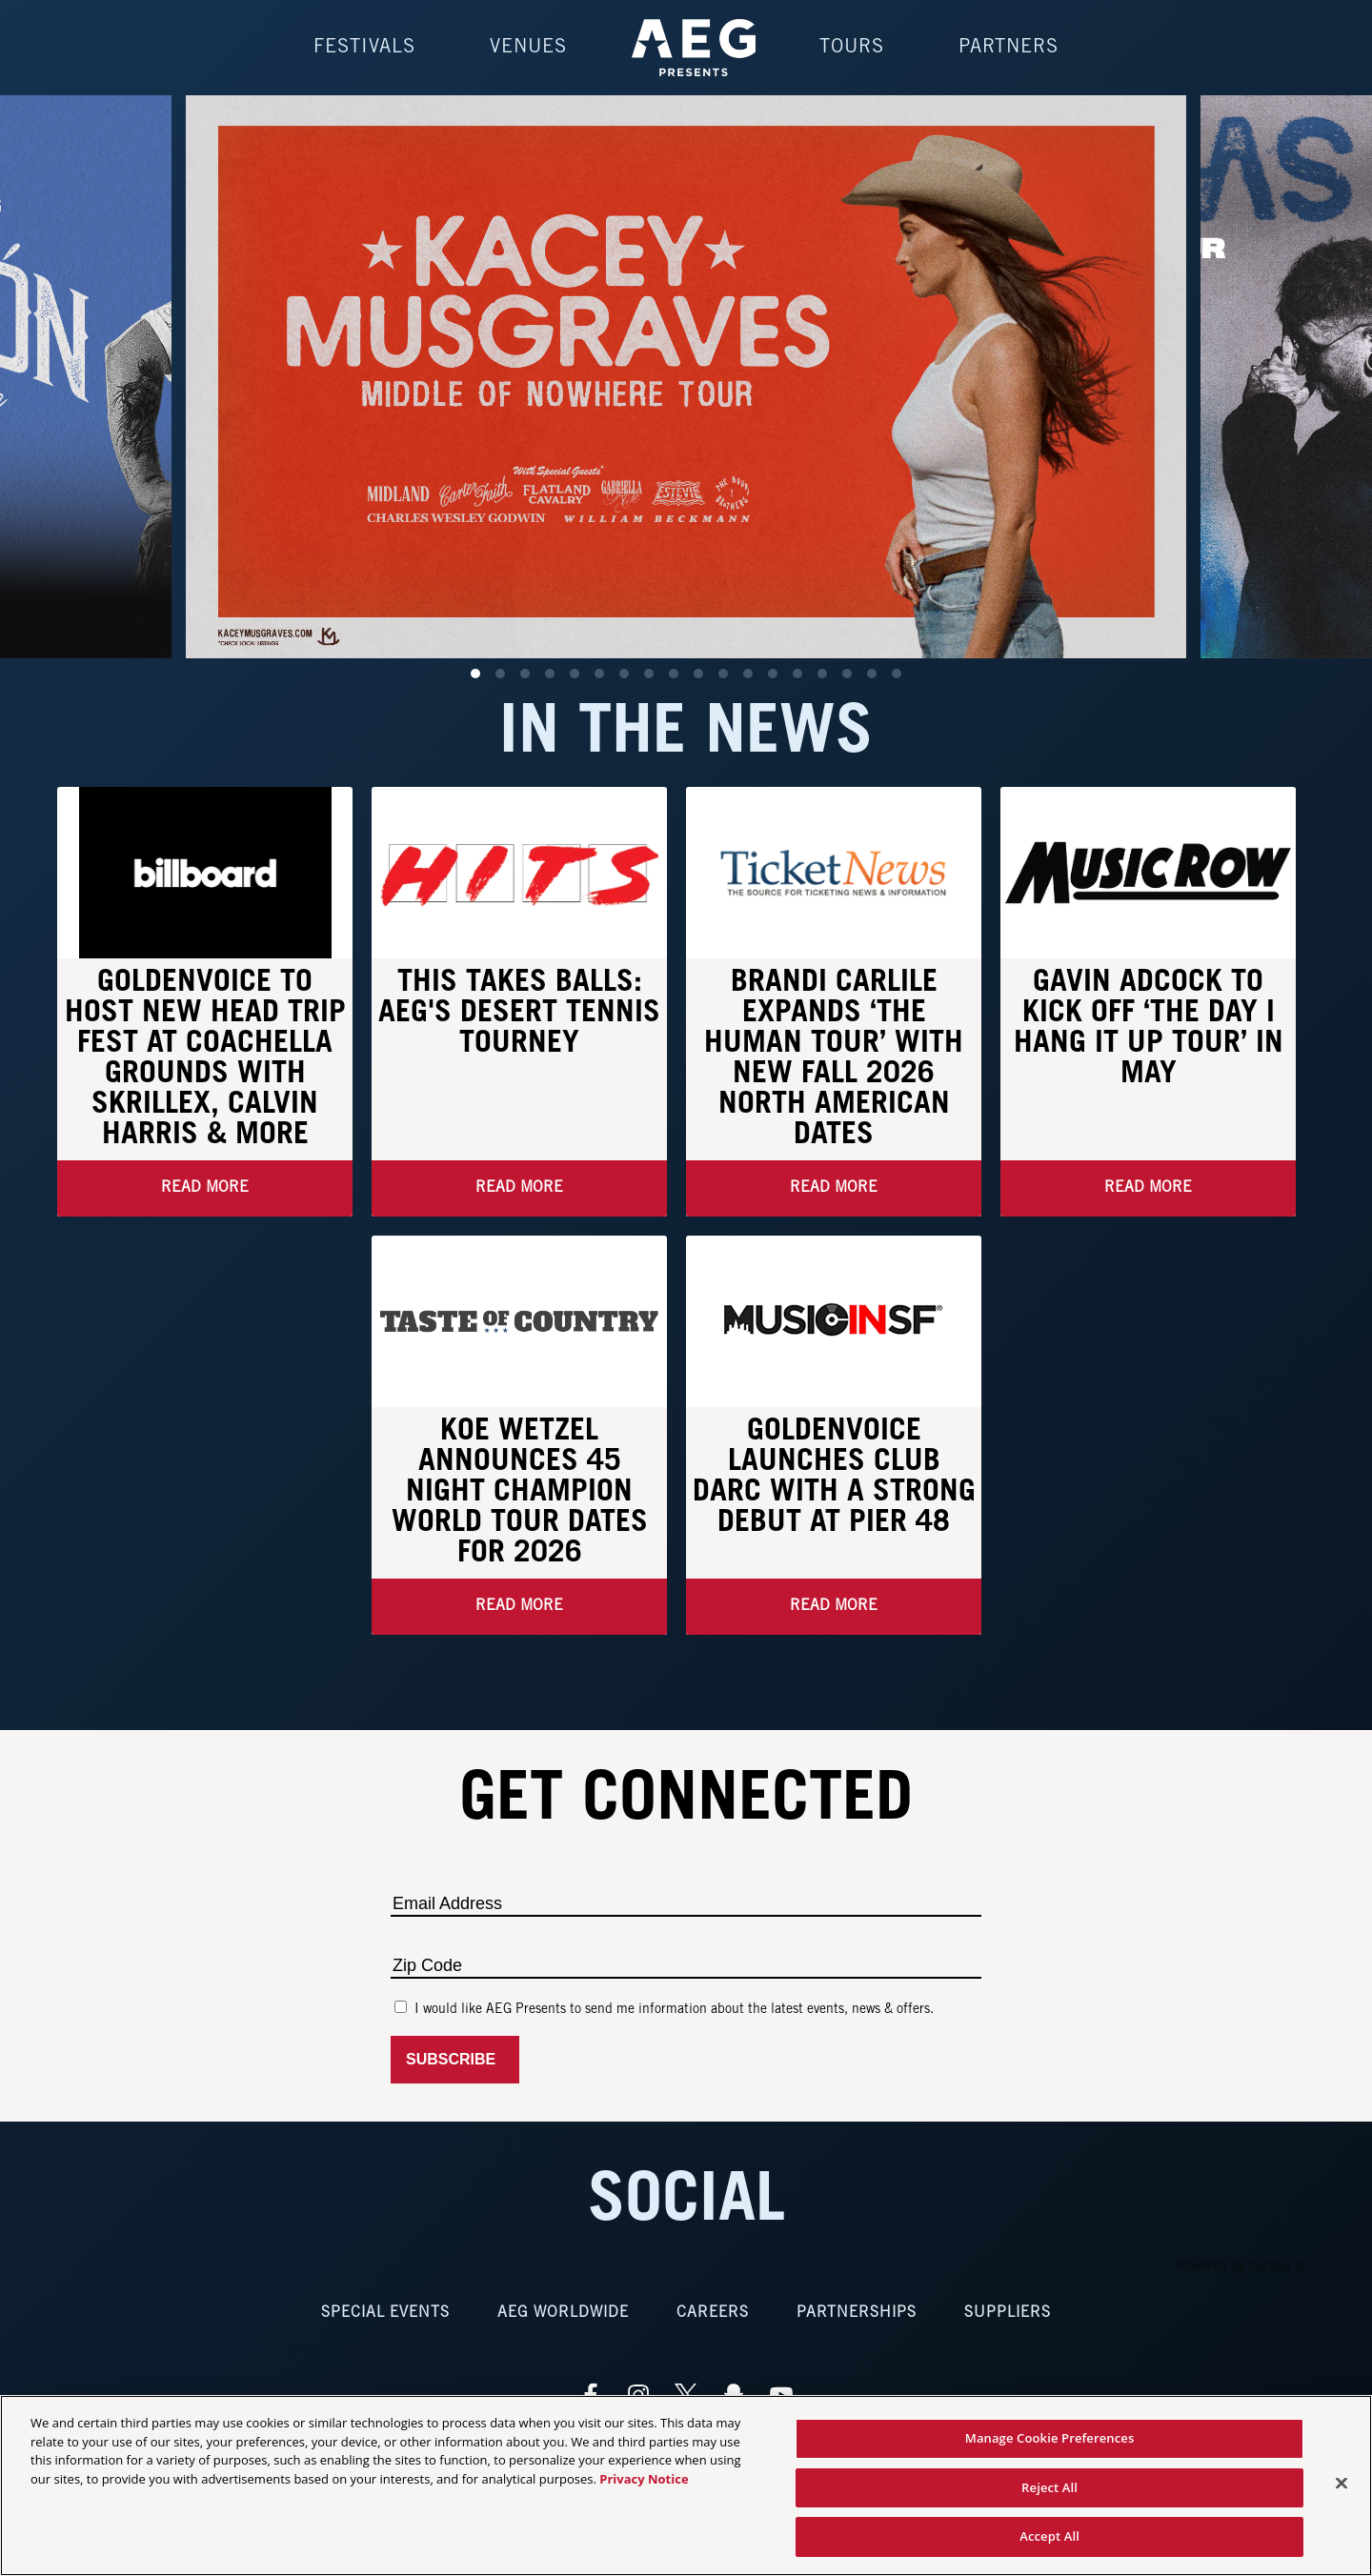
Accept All (1049, 2536)
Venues (528, 47)
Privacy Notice (643, 2478)
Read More (205, 1188)
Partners (1008, 47)
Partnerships (857, 2314)
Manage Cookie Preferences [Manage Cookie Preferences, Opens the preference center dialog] (1050, 2437)
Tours (851, 47)
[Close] (1341, 2484)
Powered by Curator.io (1241, 2269)
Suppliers (1007, 2314)
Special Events (385, 2314)
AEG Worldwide (563, 2314)
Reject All (1049, 2487)
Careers (712, 2314)
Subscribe (455, 2061)
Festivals (364, 47)
